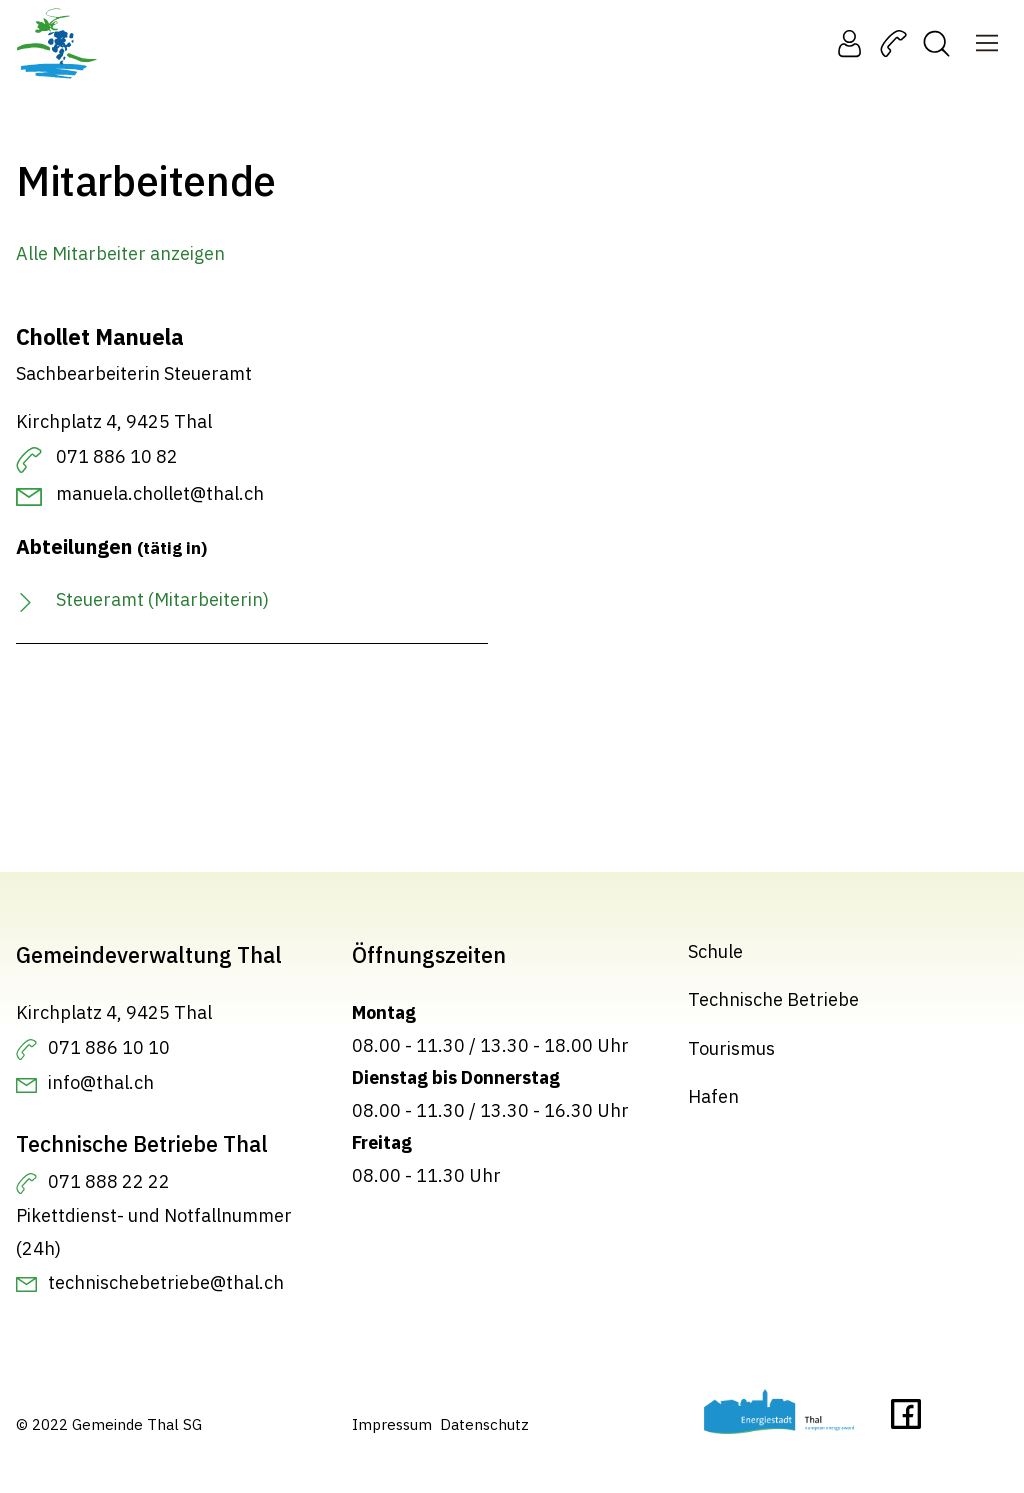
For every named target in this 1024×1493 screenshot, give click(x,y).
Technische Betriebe (773, 999)
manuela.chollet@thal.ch (160, 493)
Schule (715, 951)
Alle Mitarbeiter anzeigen (120, 253)
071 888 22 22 (109, 1181)
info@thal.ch (101, 1082)
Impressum (392, 1424)
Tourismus (731, 1048)
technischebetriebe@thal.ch (166, 1282)
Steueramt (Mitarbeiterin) (162, 599)
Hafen (713, 1096)
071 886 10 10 (109, 1047)
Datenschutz (484, 1424)
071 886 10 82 (117, 456)
